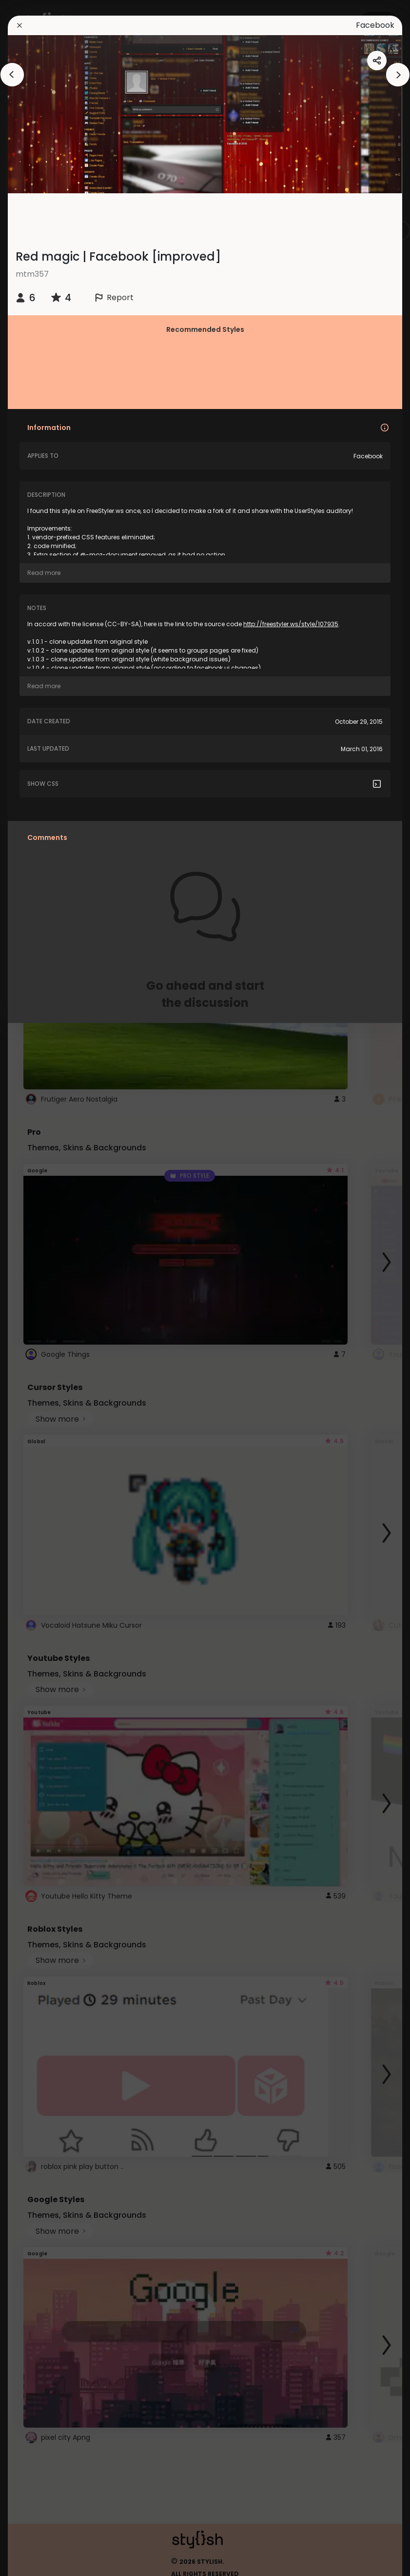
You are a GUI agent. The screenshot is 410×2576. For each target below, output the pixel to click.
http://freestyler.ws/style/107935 (290, 624)
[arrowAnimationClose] (12, 74)
